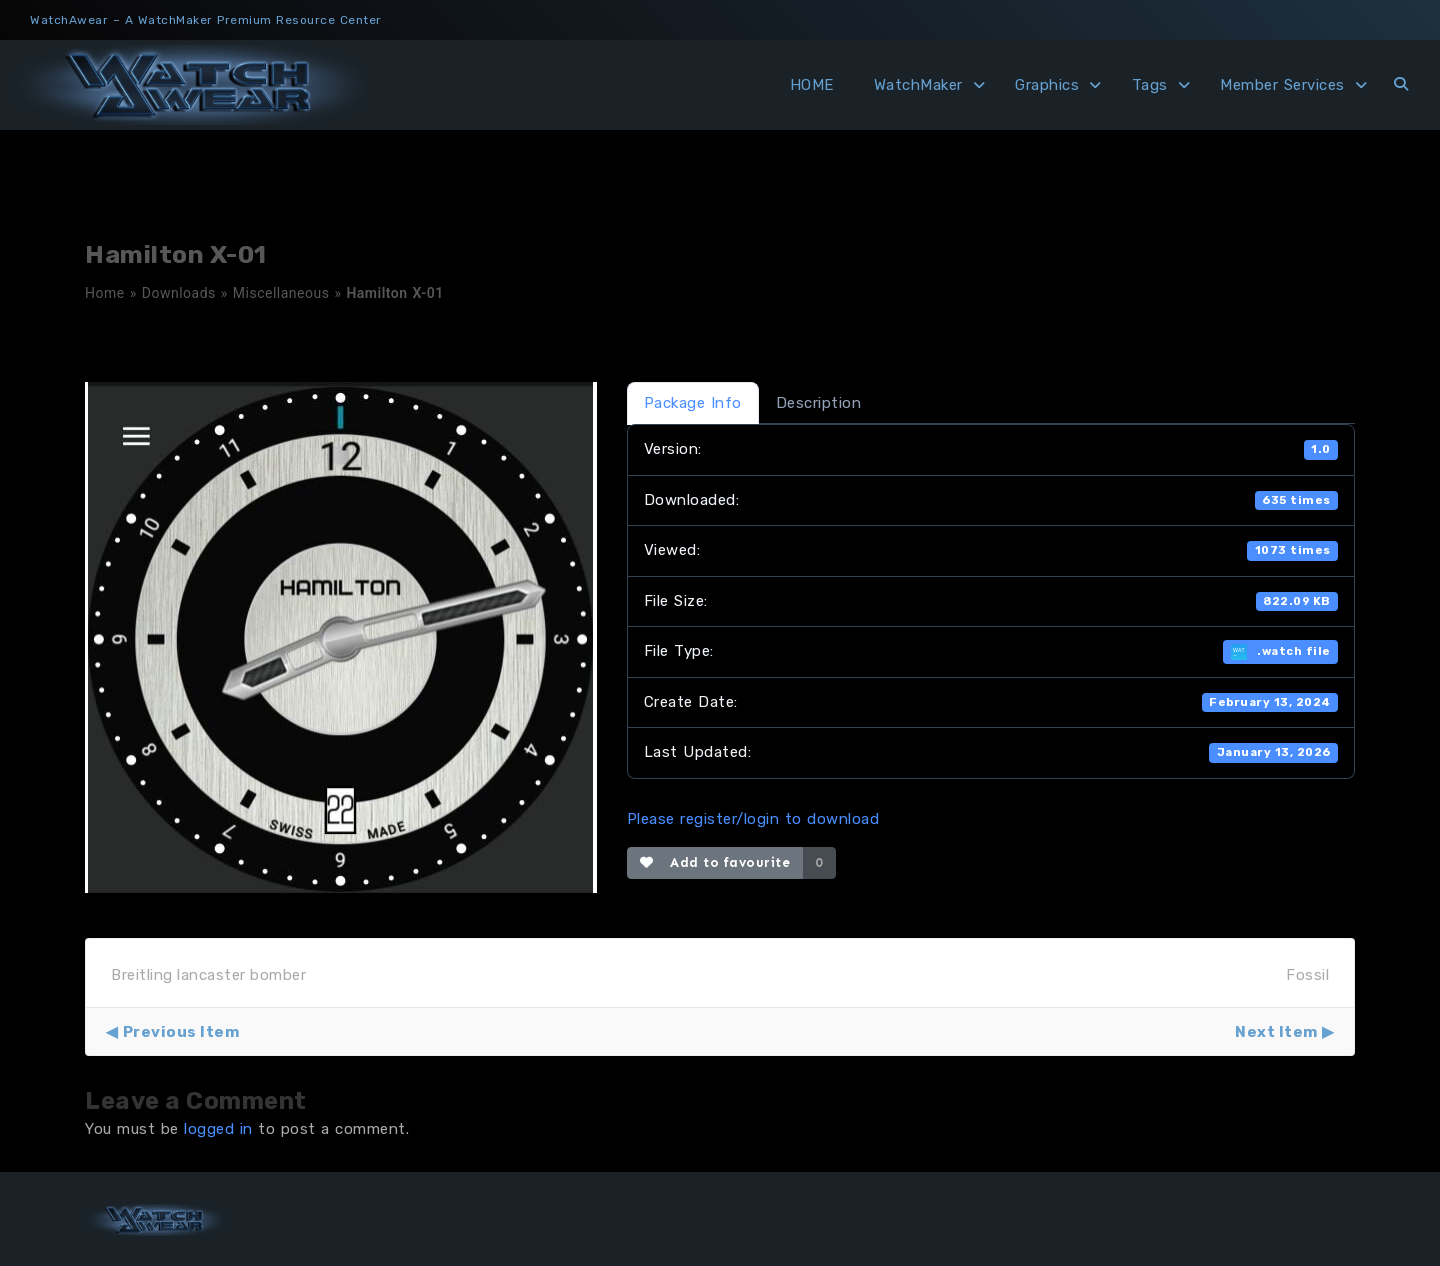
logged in (218, 1129)
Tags (1150, 85)
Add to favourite (715, 862)
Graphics (1047, 85)
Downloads (179, 293)
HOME (812, 85)
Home (105, 293)
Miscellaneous (281, 293)
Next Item (1276, 1032)
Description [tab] (819, 403)
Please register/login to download (753, 819)
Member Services (1282, 85)
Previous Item (181, 1032)
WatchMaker (918, 85)
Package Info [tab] (693, 403)
